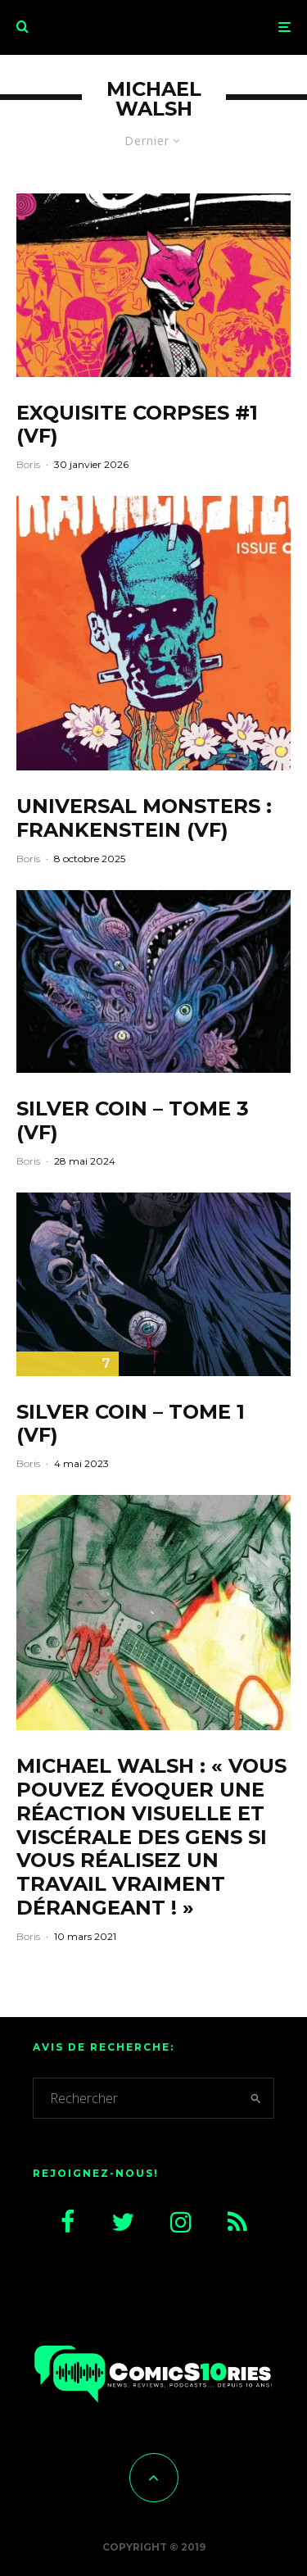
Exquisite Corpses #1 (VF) (137, 425)
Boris (28, 464)
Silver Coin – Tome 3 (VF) (132, 1120)
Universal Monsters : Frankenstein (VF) (144, 818)
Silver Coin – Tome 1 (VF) (130, 1424)
